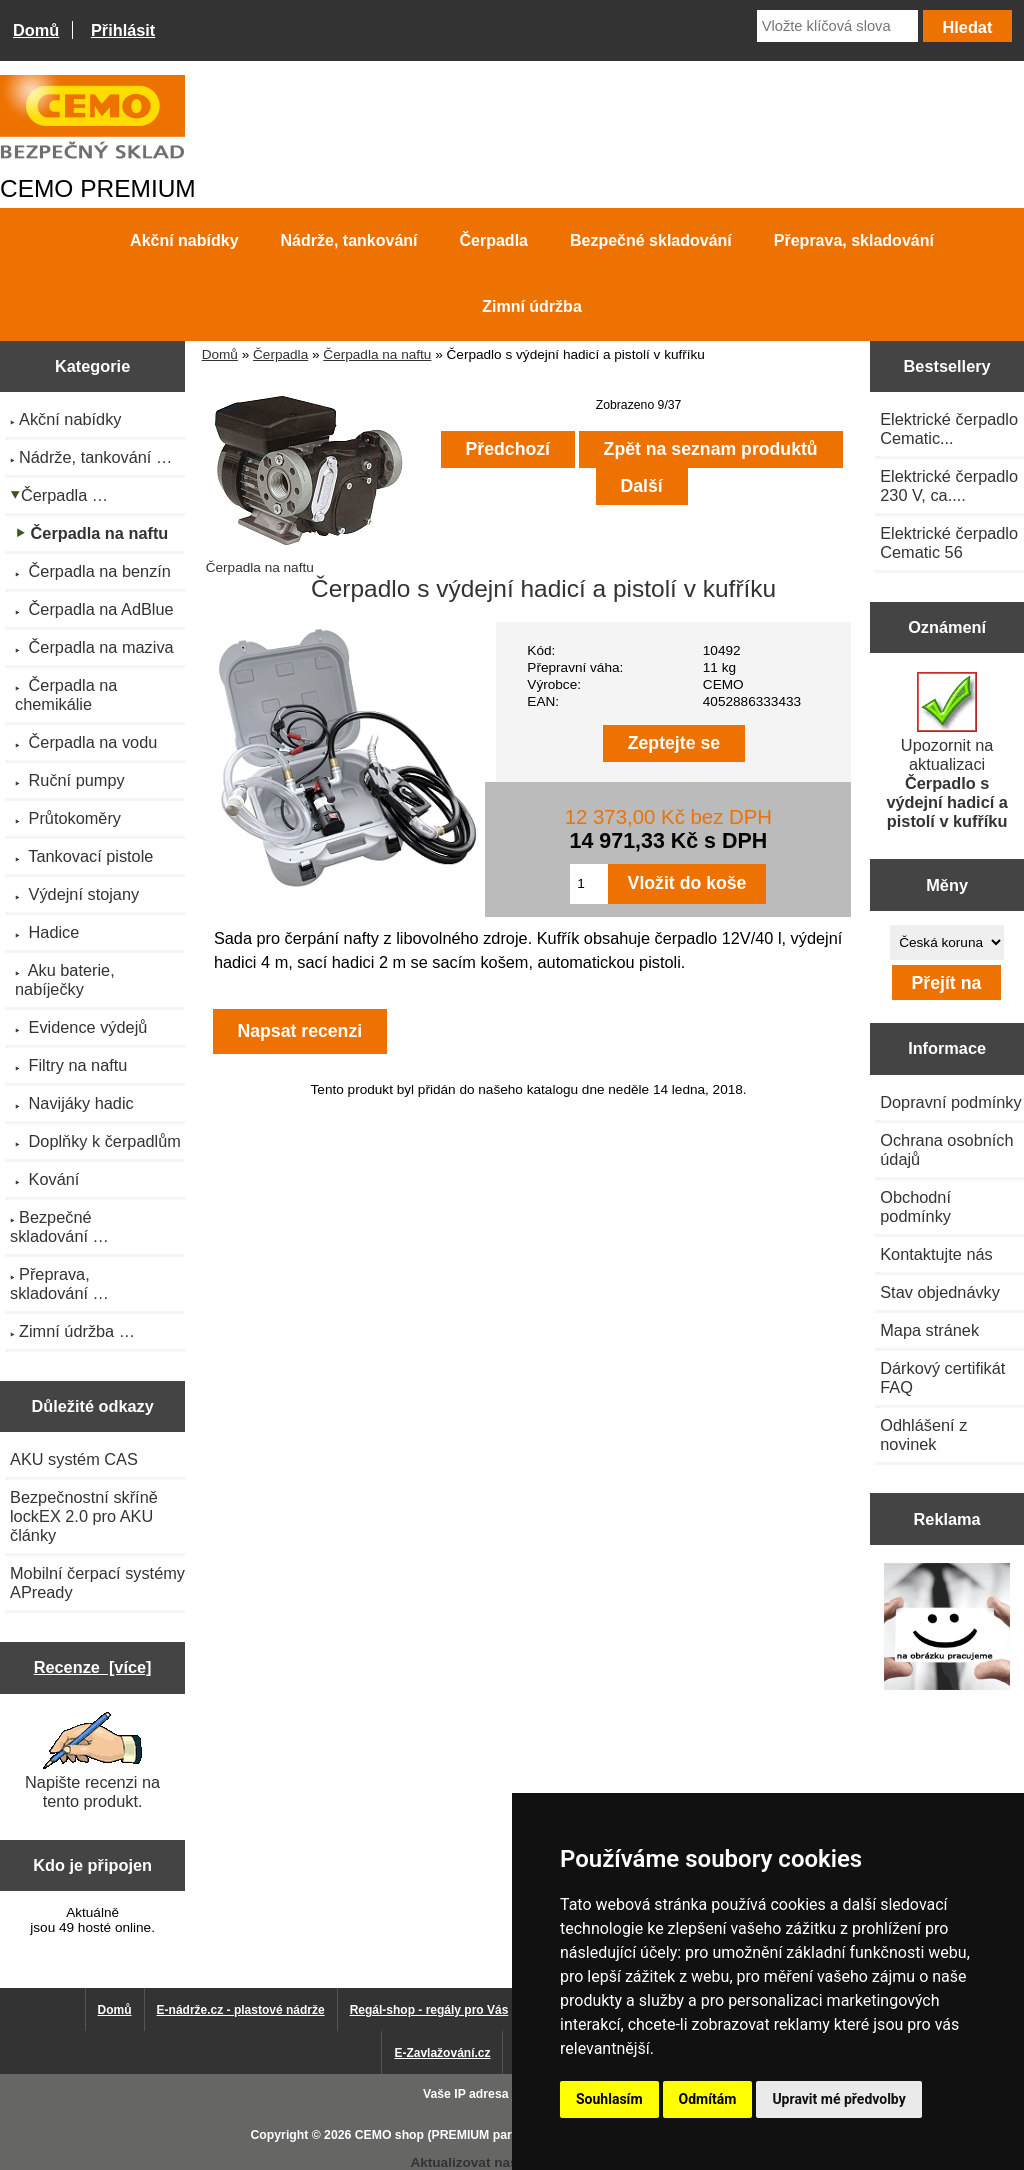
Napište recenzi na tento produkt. (92, 1761)
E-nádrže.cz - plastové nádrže (241, 2010)
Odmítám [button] (708, 2099)
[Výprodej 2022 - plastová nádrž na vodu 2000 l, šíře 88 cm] (947, 1629)
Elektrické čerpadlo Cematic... (949, 428)
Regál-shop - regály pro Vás (429, 2010)
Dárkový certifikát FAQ (942, 1377)
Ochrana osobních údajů (946, 1149)
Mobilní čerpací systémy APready (97, 1582)
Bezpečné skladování (651, 240)
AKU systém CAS (74, 1459)
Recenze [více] (93, 1667)
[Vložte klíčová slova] (837, 26)
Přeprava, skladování (854, 240)
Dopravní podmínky (950, 1102)
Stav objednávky (940, 1292)
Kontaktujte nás (936, 1254)
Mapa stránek (929, 1330)
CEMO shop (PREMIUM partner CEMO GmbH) (487, 2135)
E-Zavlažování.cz (442, 2053)
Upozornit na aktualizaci (946, 751)
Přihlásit (123, 30)
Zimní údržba (532, 306)
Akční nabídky (184, 240)
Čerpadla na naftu (377, 354)
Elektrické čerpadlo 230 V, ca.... (949, 485)
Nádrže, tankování (349, 240)
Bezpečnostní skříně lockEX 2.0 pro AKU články (84, 1516)
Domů (36, 30)
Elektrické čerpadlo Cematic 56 (949, 542)
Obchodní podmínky (915, 1206)
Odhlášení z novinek (923, 1434)
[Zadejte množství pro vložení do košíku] (588, 884)
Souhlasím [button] (609, 2099)
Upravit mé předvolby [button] (838, 2099)
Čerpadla (280, 354)
